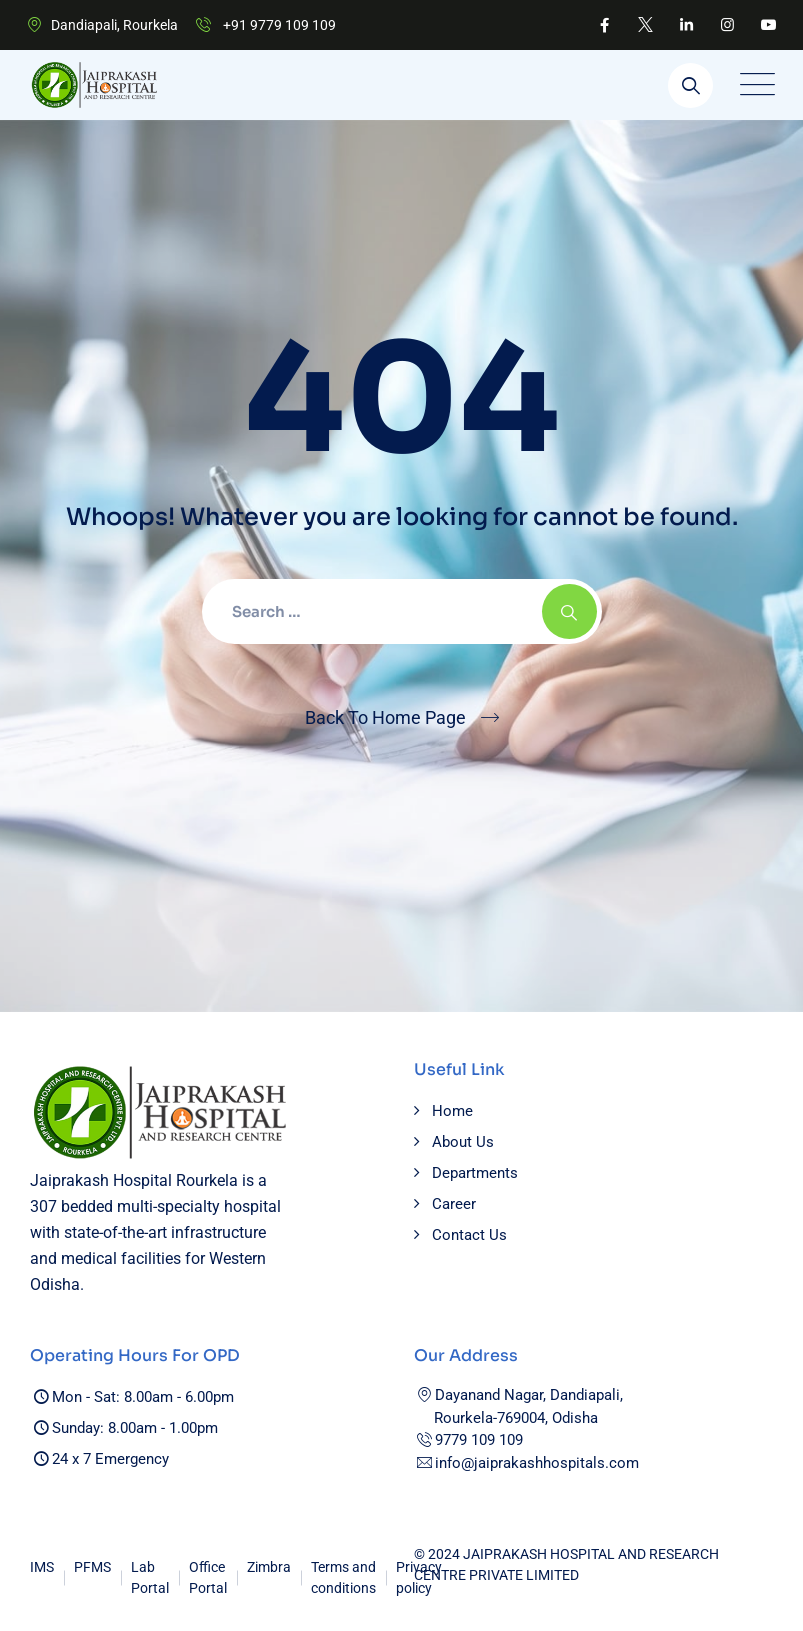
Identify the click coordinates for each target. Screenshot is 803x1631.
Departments (475, 1173)
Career (454, 1204)
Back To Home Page (385, 717)
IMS (42, 1567)
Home (452, 1111)
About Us (463, 1142)
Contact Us (469, 1235)
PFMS (92, 1567)
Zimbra (269, 1567)
